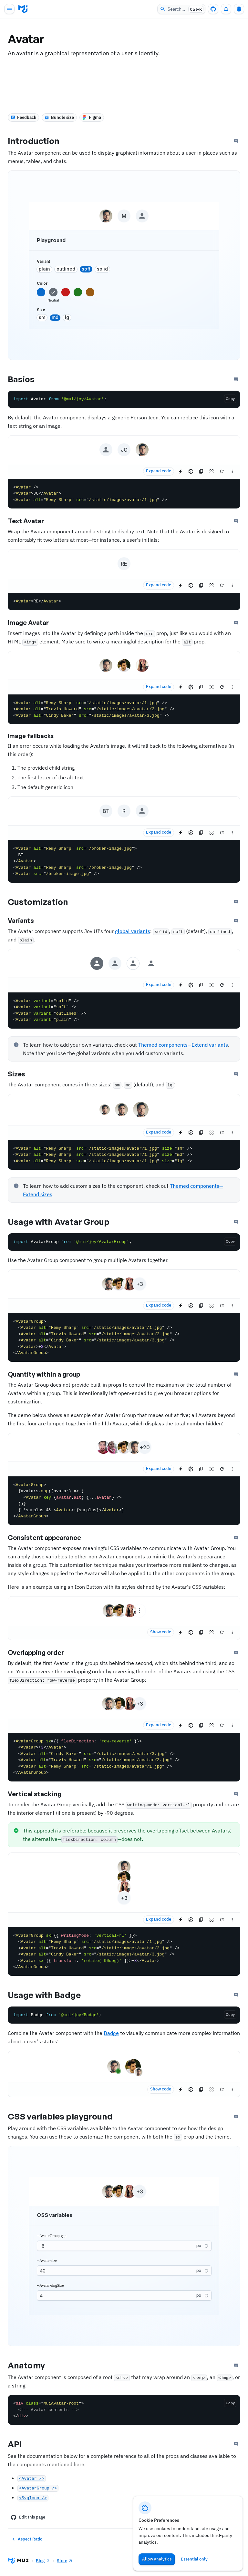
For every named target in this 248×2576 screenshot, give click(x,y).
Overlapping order (41, 1652)
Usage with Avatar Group (64, 1221)
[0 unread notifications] (226, 9)
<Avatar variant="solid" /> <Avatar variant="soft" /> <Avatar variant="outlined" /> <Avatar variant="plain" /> (124, 1010)
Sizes (22, 1074)
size (41, 309)
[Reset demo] (222, 471)
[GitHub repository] (213, 9)
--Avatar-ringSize (50, 2285)
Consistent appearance (50, 1538)
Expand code (158, 471)
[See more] (232, 471)
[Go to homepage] (22, 9)
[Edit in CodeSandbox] (191, 471)
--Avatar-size (47, 2260)
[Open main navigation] (9, 9)
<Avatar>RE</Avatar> (124, 601)
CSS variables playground (66, 2116)
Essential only (194, 2559)
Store (65, 2560)
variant (43, 261)
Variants (26, 921)
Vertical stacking (40, 1794)
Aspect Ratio (26, 2539)
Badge (111, 2033)
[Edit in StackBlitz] (180, 471)
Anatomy (32, 2365)
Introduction (39, 141)
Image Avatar (34, 623)
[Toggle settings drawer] (239, 9)
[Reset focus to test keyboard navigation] (211, 471)
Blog (43, 2560)
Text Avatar (31, 521)
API (20, 2444)
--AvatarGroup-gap (52, 2235)
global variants (132, 931)
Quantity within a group (49, 1374)
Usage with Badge (50, 1995)
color (42, 283)
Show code (160, 1632)
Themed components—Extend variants (183, 1045)
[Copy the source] (201, 471)
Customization (43, 902)
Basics (27, 379)
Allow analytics (156, 2559)
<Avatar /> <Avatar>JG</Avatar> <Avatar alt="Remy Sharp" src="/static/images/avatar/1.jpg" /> (124, 493)
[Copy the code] (230, 399)
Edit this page (28, 2517)
